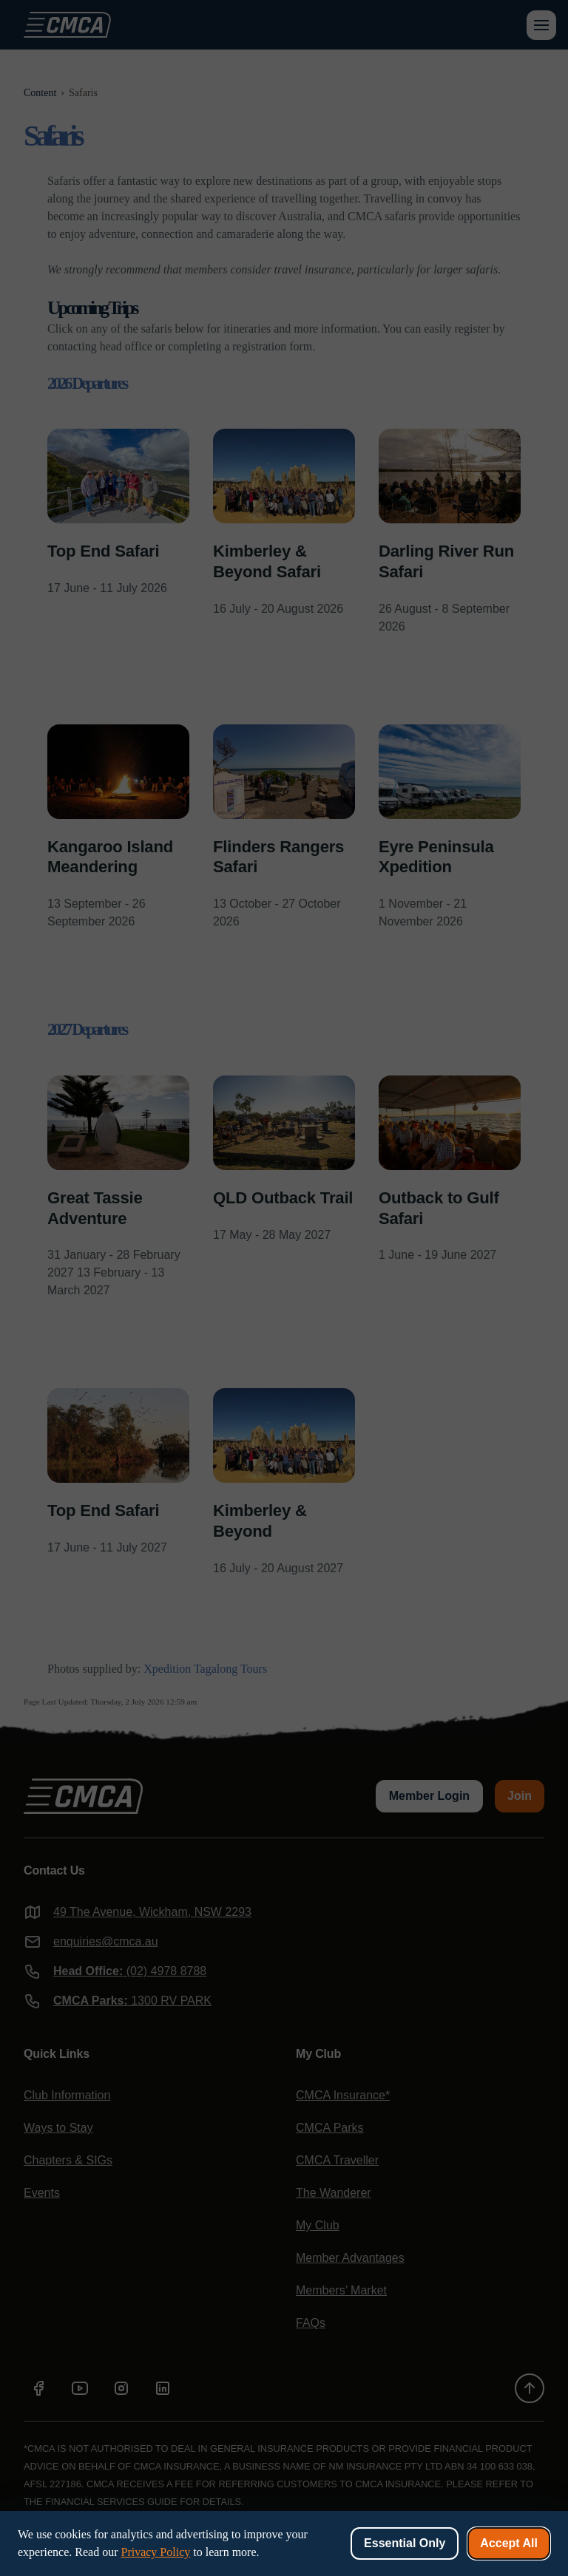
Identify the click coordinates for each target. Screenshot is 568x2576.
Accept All (509, 2543)
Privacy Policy (155, 2552)
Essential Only (404, 2543)
